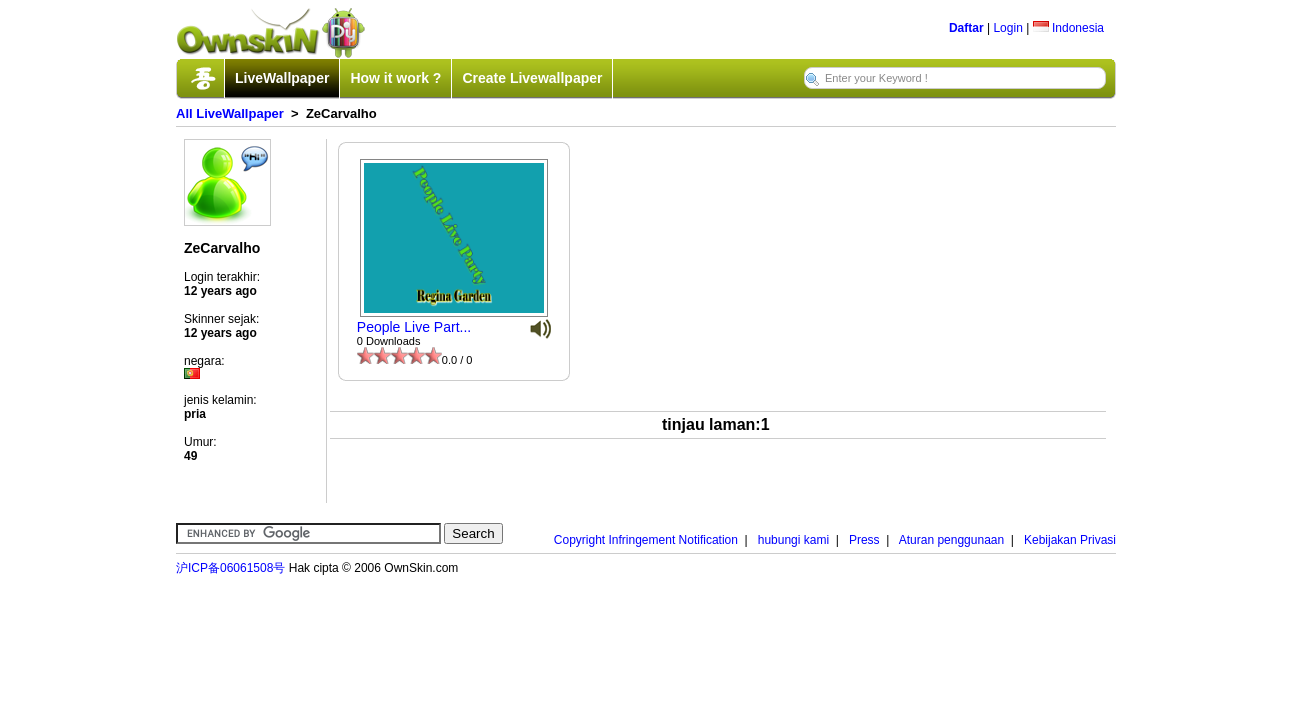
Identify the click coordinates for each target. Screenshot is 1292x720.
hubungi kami (793, 540)
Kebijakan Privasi (1070, 540)
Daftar (966, 28)
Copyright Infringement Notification (646, 540)
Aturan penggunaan (951, 540)
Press (864, 540)
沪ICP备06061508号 (230, 568)
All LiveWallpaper (230, 113)
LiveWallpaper (282, 78)
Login (1007, 28)
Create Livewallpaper (532, 78)
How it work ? (395, 78)
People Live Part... (414, 327)
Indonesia (1068, 28)
